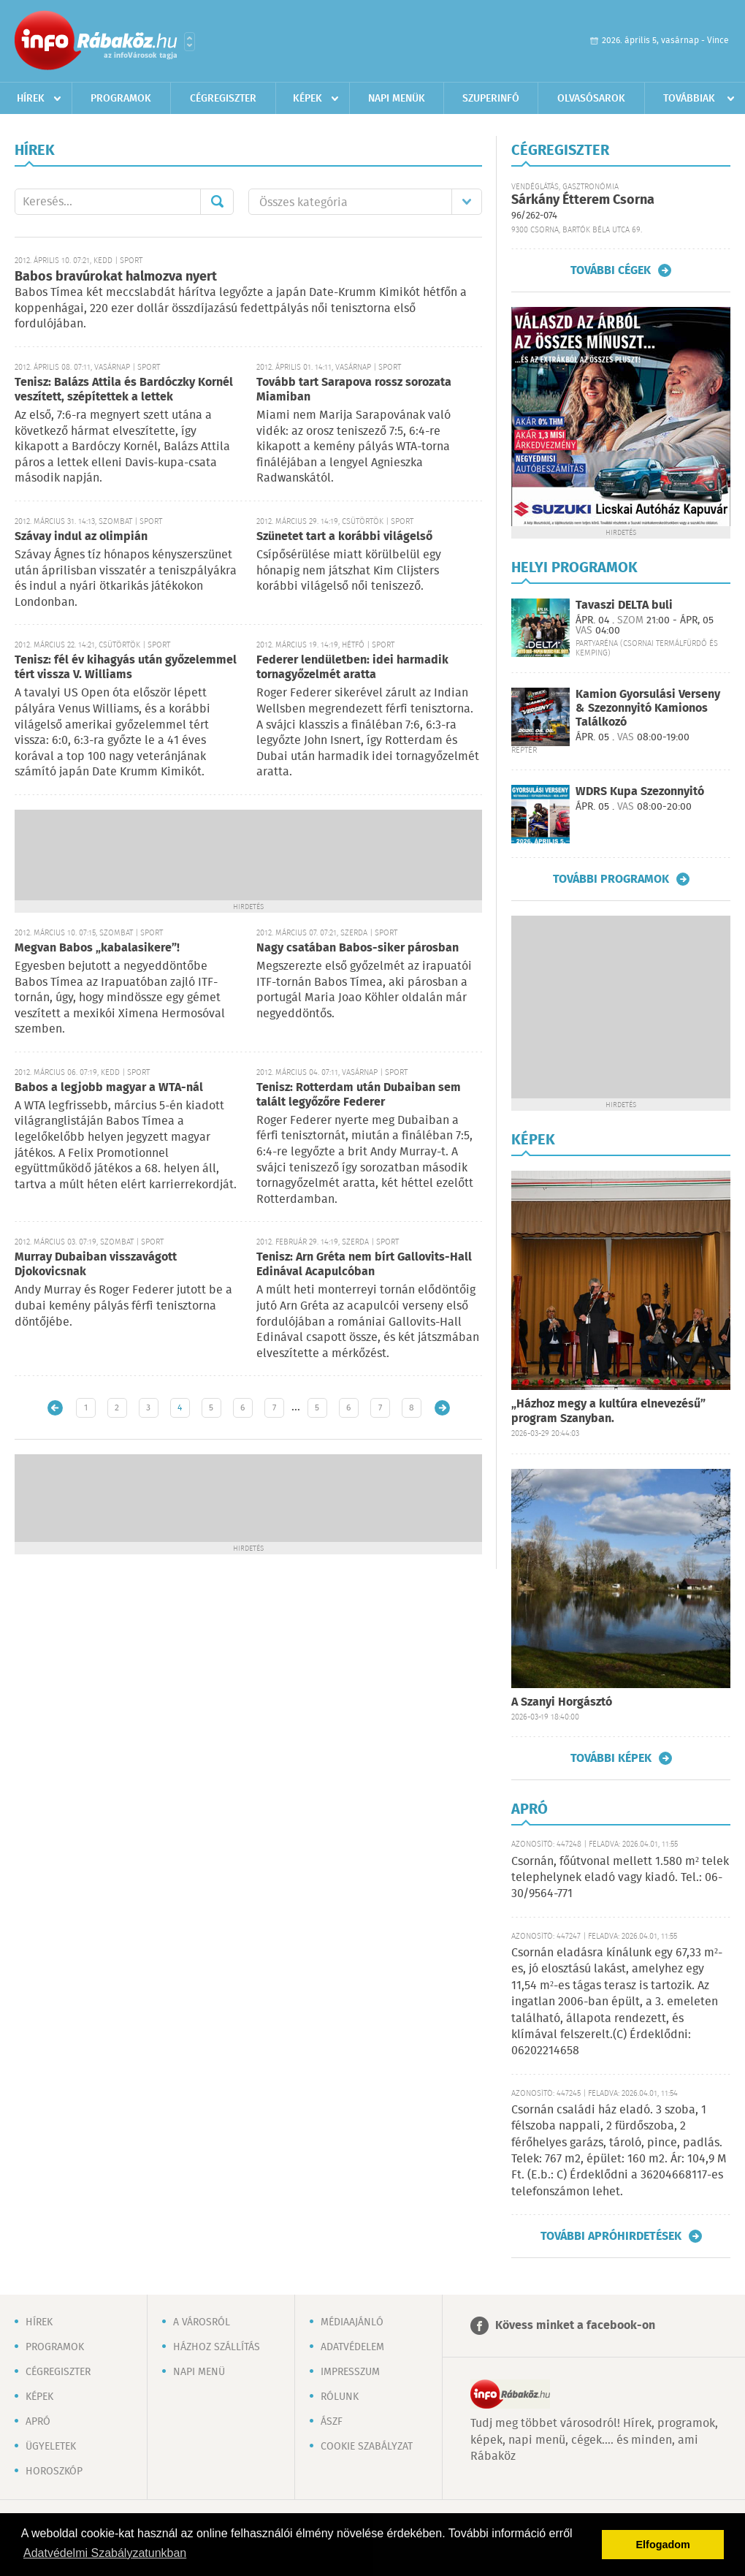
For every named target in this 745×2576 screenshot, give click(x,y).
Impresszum (350, 2372)
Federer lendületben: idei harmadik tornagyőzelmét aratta (352, 667)
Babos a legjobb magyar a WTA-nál (109, 1088)
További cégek (610, 270)
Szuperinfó (490, 99)
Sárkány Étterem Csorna (582, 200)
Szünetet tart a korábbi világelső (344, 537)
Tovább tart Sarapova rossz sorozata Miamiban (353, 389)
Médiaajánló (352, 2322)
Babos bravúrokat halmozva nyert (116, 277)
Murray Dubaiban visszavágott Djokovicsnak (96, 1264)
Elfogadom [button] (663, 2544)
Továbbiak (689, 99)
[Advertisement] (248, 853)
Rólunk (340, 2397)
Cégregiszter (223, 99)
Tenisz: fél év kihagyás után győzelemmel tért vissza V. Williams (126, 667)
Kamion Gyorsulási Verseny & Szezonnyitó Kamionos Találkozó (648, 708)
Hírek (31, 99)
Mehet (217, 202)
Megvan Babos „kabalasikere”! (97, 948)
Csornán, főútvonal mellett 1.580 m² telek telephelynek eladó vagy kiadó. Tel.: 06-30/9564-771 (620, 1878)
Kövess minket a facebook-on (575, 2326)
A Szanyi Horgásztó (561, 1702)
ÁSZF (332, 2422)
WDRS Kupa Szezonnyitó (640, 792)
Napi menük (396, 99)
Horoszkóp (54, 2471)
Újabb (55, 1408)
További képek (611, 1758)
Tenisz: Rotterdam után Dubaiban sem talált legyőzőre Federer (358, 1095)
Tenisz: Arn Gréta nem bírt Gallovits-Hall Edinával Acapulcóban (364, 1264)
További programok (611, 879)
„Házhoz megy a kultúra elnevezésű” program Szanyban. (608, 1411)
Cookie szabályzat (367, 2447)
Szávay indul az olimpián (81, 537)
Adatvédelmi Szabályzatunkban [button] (104, 2553)
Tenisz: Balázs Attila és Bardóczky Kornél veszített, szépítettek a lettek (124, 389)
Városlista (189, 41)
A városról (201, 2322)
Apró (38, 2422)
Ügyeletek (51, 2447)
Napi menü (199, 2372)
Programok (121, 99)
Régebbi (442, 1408)
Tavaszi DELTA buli (624, 605)
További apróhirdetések (610, 2236)
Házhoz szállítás (216, 2347)
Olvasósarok (591, 99)
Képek (307, 99)
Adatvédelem (352, 2347)
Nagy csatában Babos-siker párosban (357, 948)
